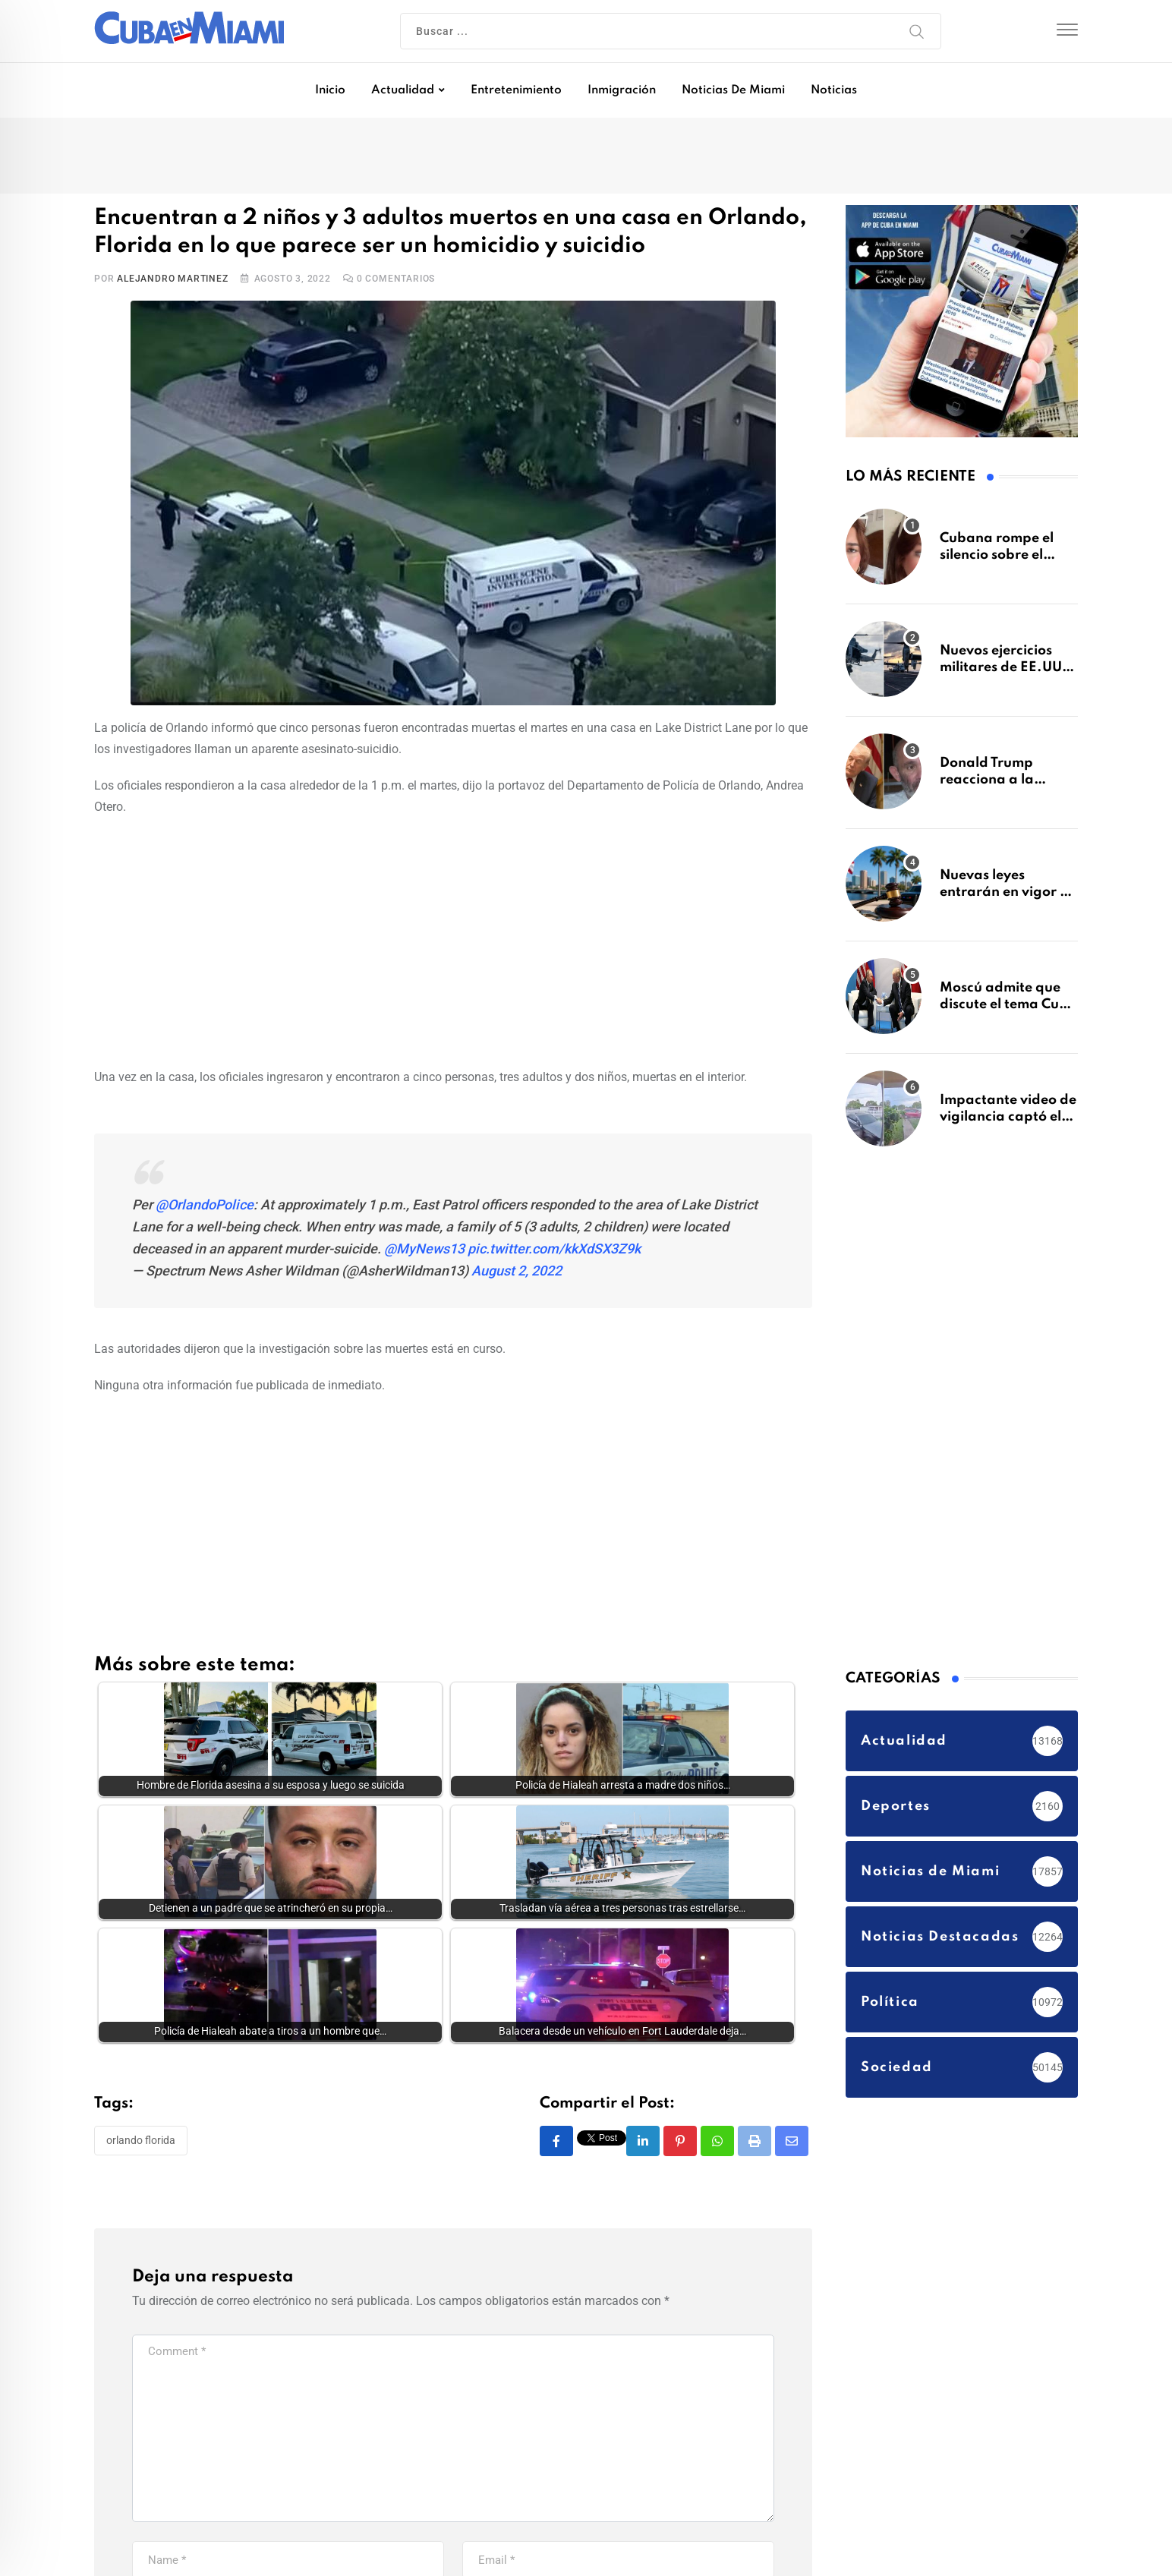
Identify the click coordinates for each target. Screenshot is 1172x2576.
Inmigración (622, 90)
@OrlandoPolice (205, 1204)
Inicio (330, 90)
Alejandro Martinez (172, 278)
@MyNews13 (424, 1248)
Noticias (834, 90)
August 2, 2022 (516, 1271)
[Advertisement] (453, 939)
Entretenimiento (516, 90)
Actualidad (402, 90)
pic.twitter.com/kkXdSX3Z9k (554, 1248)
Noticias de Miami (733, 90)
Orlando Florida (140, 2140)
